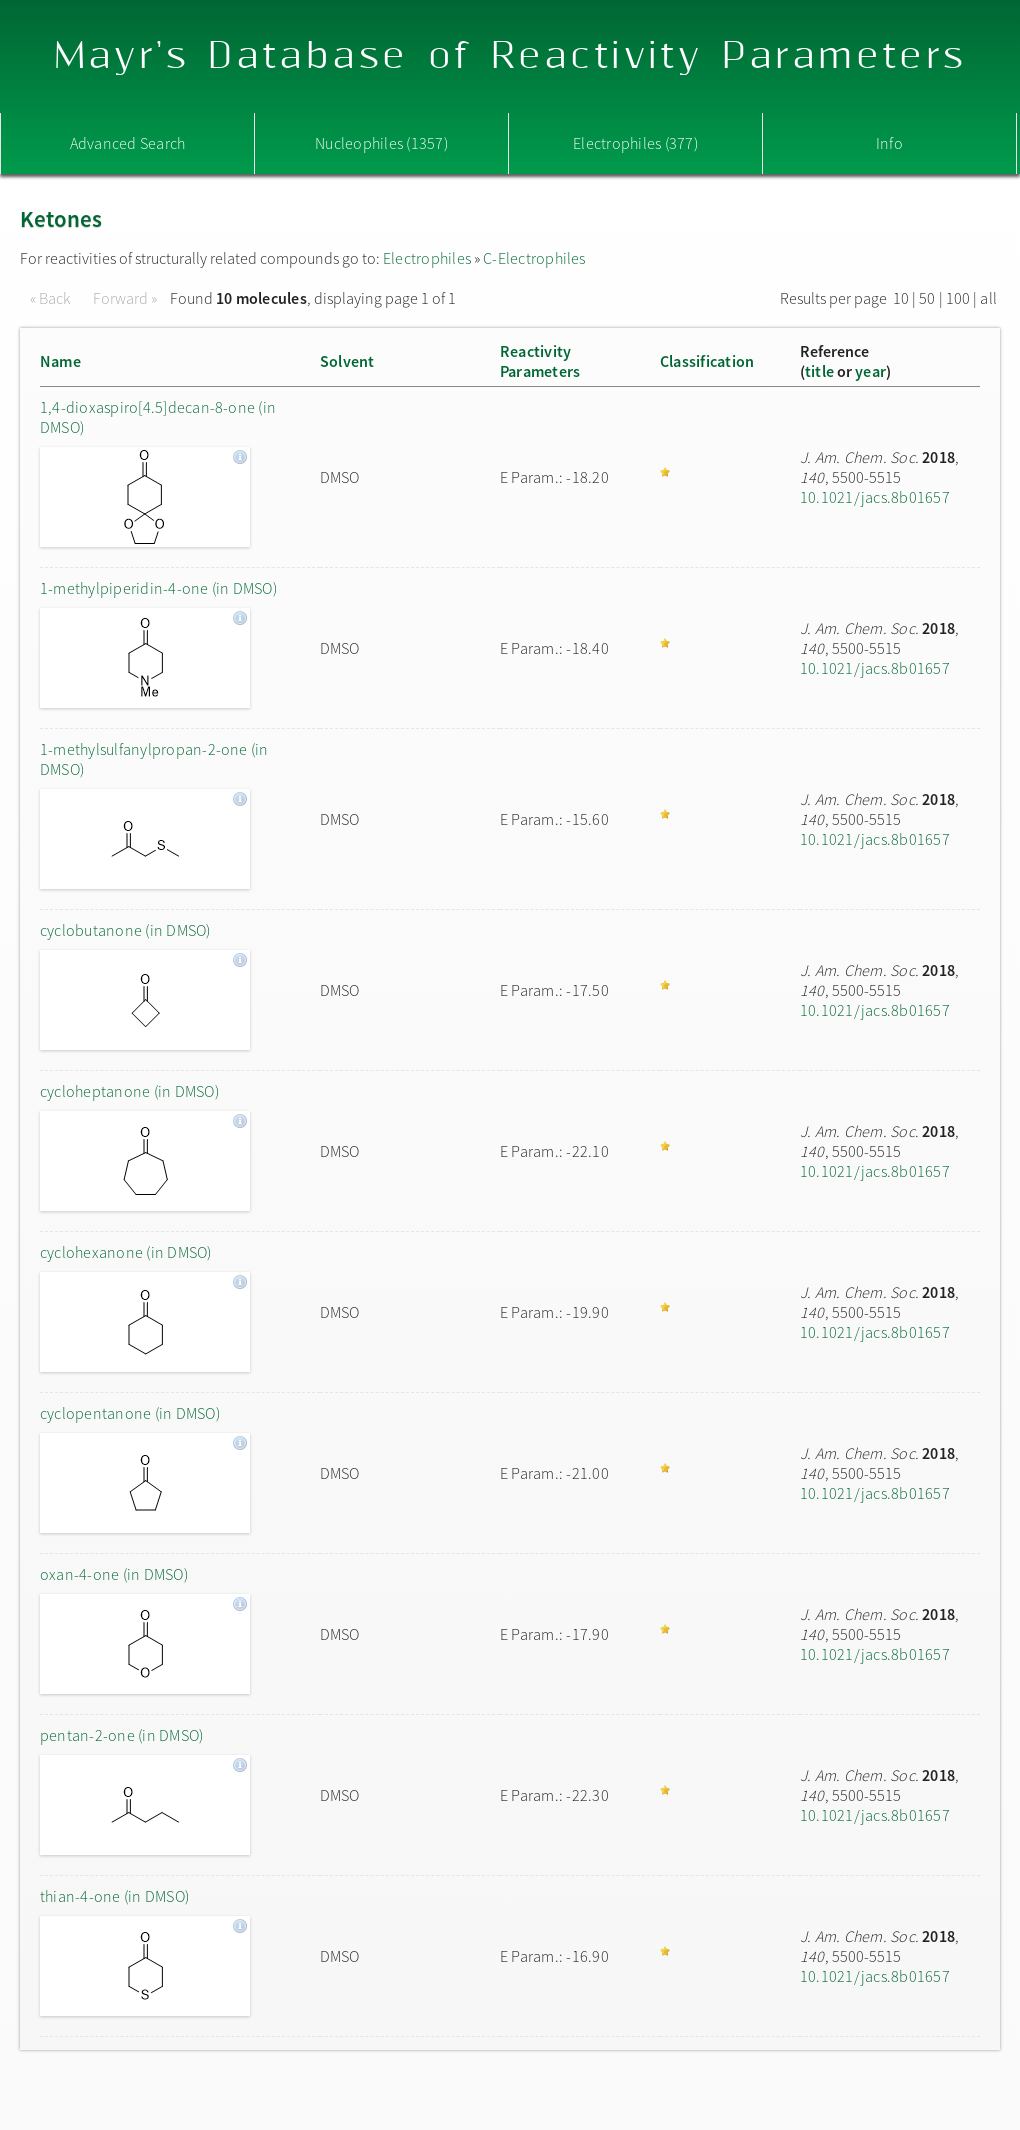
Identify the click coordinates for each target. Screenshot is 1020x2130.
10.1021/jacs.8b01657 (875, 497)
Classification (707, 361)
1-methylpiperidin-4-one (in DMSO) (158, 588)
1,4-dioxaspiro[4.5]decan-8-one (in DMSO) (158, 417)
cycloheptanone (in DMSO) (129, 1091)
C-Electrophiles (534, 258)
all (988, 298)
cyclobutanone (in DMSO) (125, 930)
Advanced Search (128, 143)
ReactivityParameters (540, 361)
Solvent (347, 361)
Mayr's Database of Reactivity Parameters (510, 56)
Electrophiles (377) (635, 143)
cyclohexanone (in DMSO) (126, 1252)
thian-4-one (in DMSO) (114, 1896)
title (819, 371)
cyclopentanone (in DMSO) (130, 1413)
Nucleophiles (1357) (381, 143)
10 (901, 298)
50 (927, 298)
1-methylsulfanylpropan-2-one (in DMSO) (154, 759)
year (870, 371)
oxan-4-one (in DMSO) (114, 1574)
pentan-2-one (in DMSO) (121, 1735)
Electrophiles (427, 258)
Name (60, 361)
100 (958, 298)
